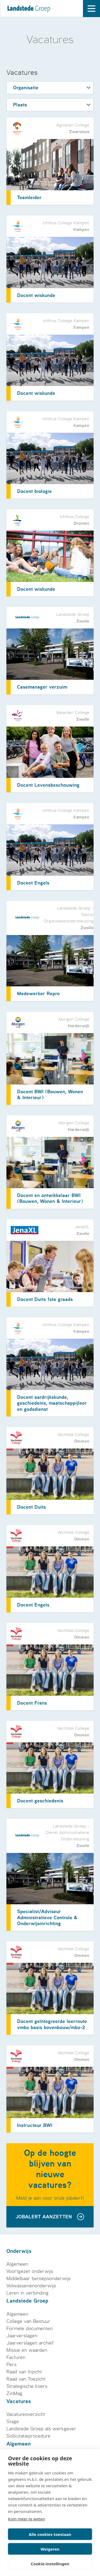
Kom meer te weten (26, 2518)
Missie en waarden (26, 2350)
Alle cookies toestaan (50, 2534)
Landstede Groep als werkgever (41, 2429)
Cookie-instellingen (50, 2563)
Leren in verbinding (27, 2293)
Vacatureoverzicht (25, 2414)
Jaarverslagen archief (30, 2343)
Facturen (15, 2357)
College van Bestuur (28, 2321)
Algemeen (17, 2264)
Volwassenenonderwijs (31, 2286)
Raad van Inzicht (24, 2372)
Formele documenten (29, 2328)
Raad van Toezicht (26, 2379)
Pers (11, 2364)
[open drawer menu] (91, 8)
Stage (12, 2421)
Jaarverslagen (21, 2335)
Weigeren (50, 2549)
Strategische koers (26, 2386)
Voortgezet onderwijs (29, 2271)
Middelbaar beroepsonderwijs (38, 2278)
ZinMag (14, 2393)
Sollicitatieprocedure (28, 2436)
